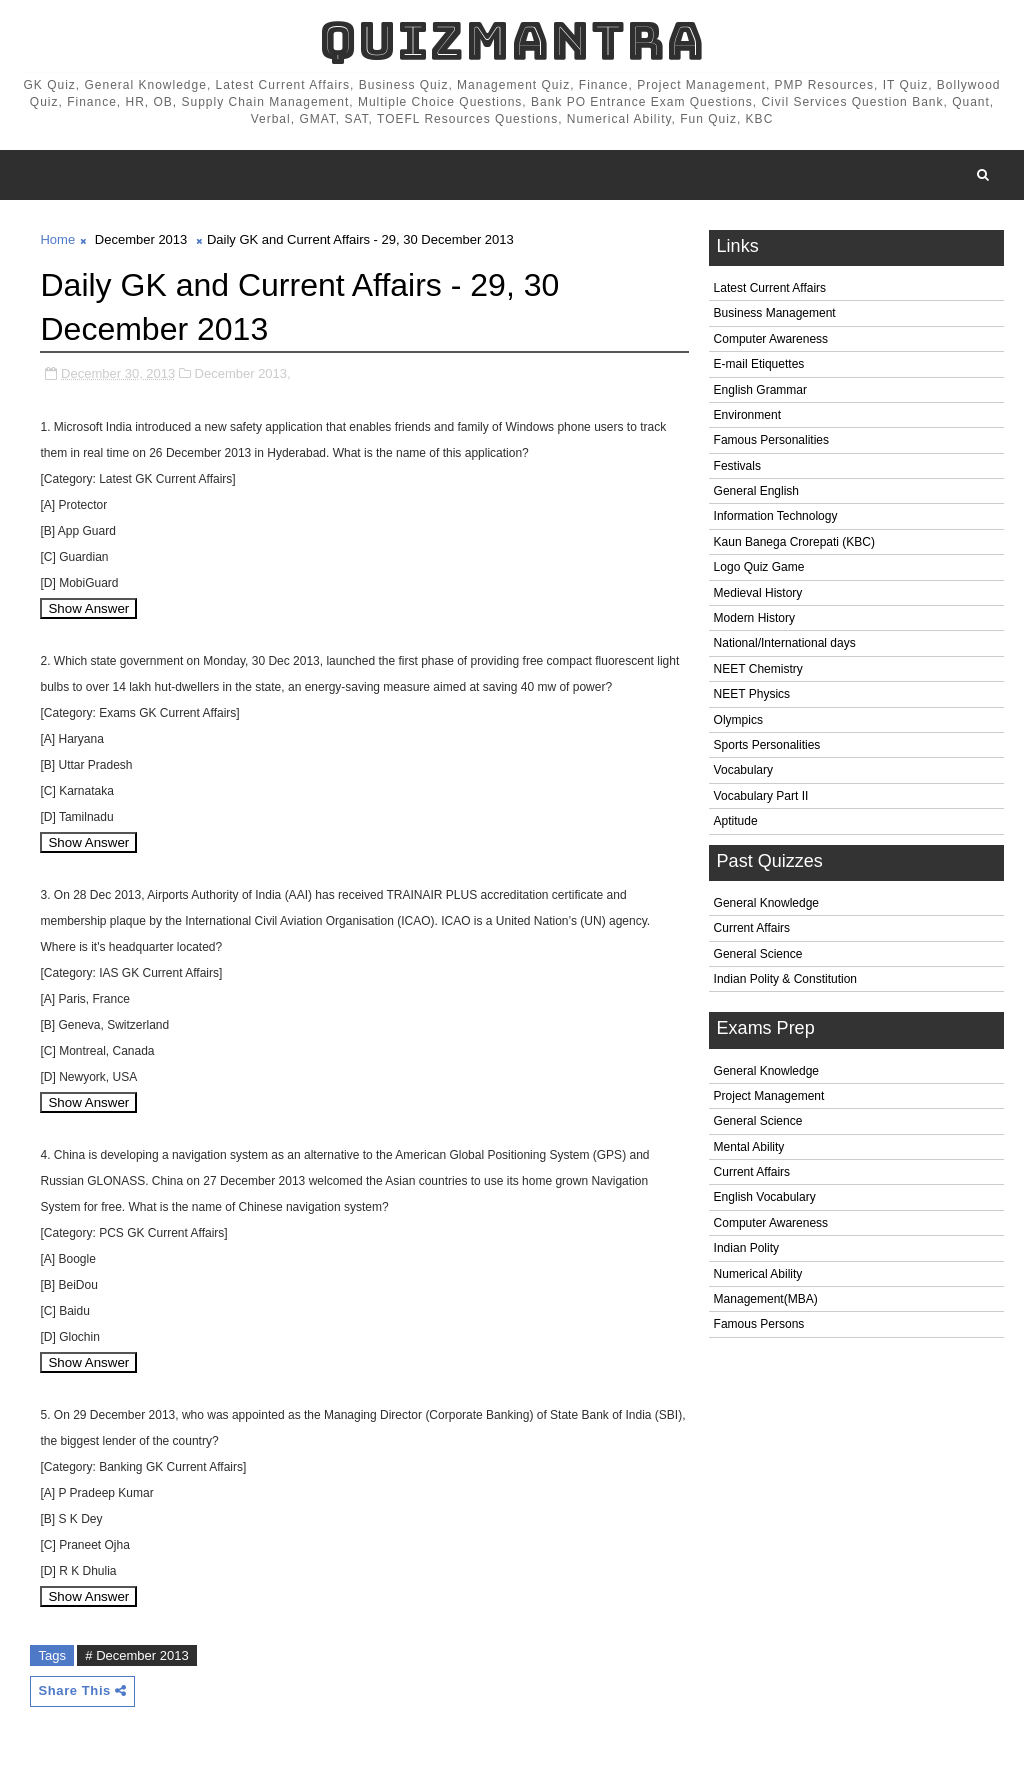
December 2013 (141, 239)
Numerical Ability (758, 1274)
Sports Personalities (767, 745)
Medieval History (758, 593)
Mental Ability (749, 1147)
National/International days (785, 643)
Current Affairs (752, 928)
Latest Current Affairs (770, 288)
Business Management (775, 313)
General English (756, 491)
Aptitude (736, 821)
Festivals (737, 466)
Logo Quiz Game (759, 567)
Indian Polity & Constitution (785, 979)
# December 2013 (136, 1655)
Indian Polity (746, 1248)
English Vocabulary (765, 1197)
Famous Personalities (771, 440)
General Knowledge (766, 903)
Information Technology (776, 516)
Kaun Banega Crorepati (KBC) (794, 542)
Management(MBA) (766, 1299)
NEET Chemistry (758, 669)
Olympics (738, 720)
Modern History (754, 618)
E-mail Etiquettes (759, 364)
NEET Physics (752, 694)
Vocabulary (743, 770)
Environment (747, 415)
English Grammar (760, 390)
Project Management (769, 1096)
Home (57, 239)
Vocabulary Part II (761, 796)
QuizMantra (512, 40)
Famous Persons (759, 1324)
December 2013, (243, 373)
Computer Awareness (771, 339)
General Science (758, 954)
